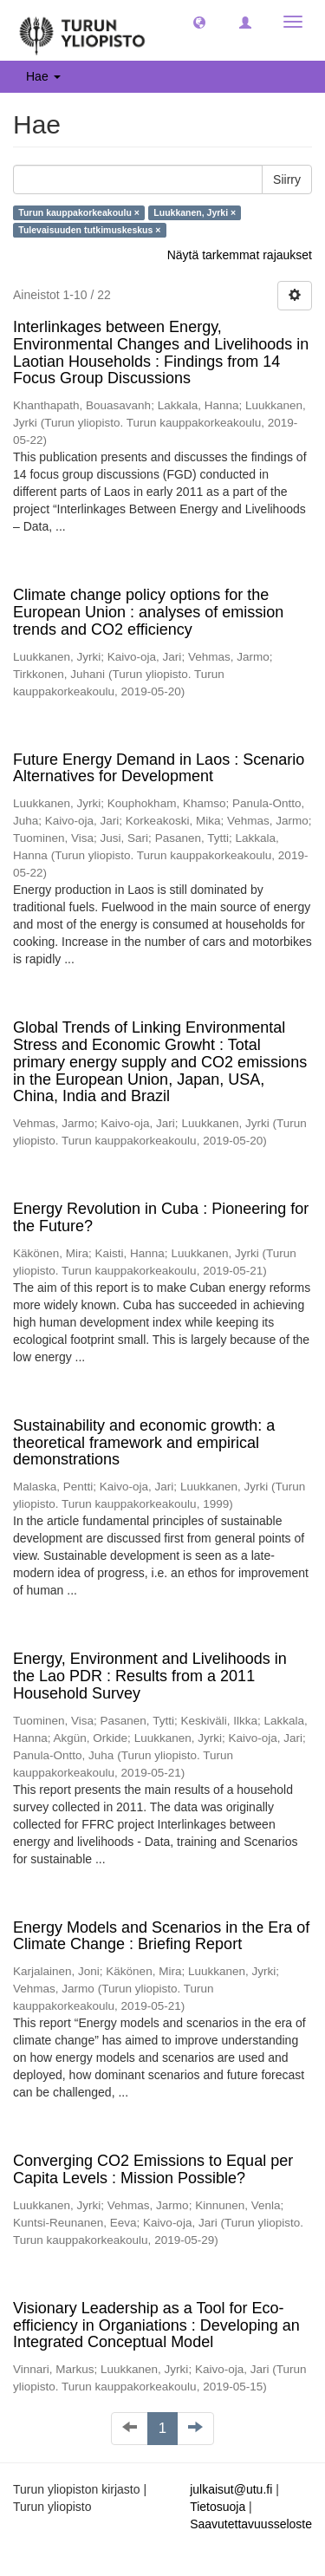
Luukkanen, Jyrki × (194, 212)
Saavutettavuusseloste (251, 2524)
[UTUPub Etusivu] (82, 30)
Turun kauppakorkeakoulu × (79, 212)
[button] (199, 21)
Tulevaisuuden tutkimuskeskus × (89, 230)
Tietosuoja (217, 2507)
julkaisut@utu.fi (231, 2489)
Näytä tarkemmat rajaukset (239, 255)
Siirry (287, 179)
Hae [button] (43, 76)
